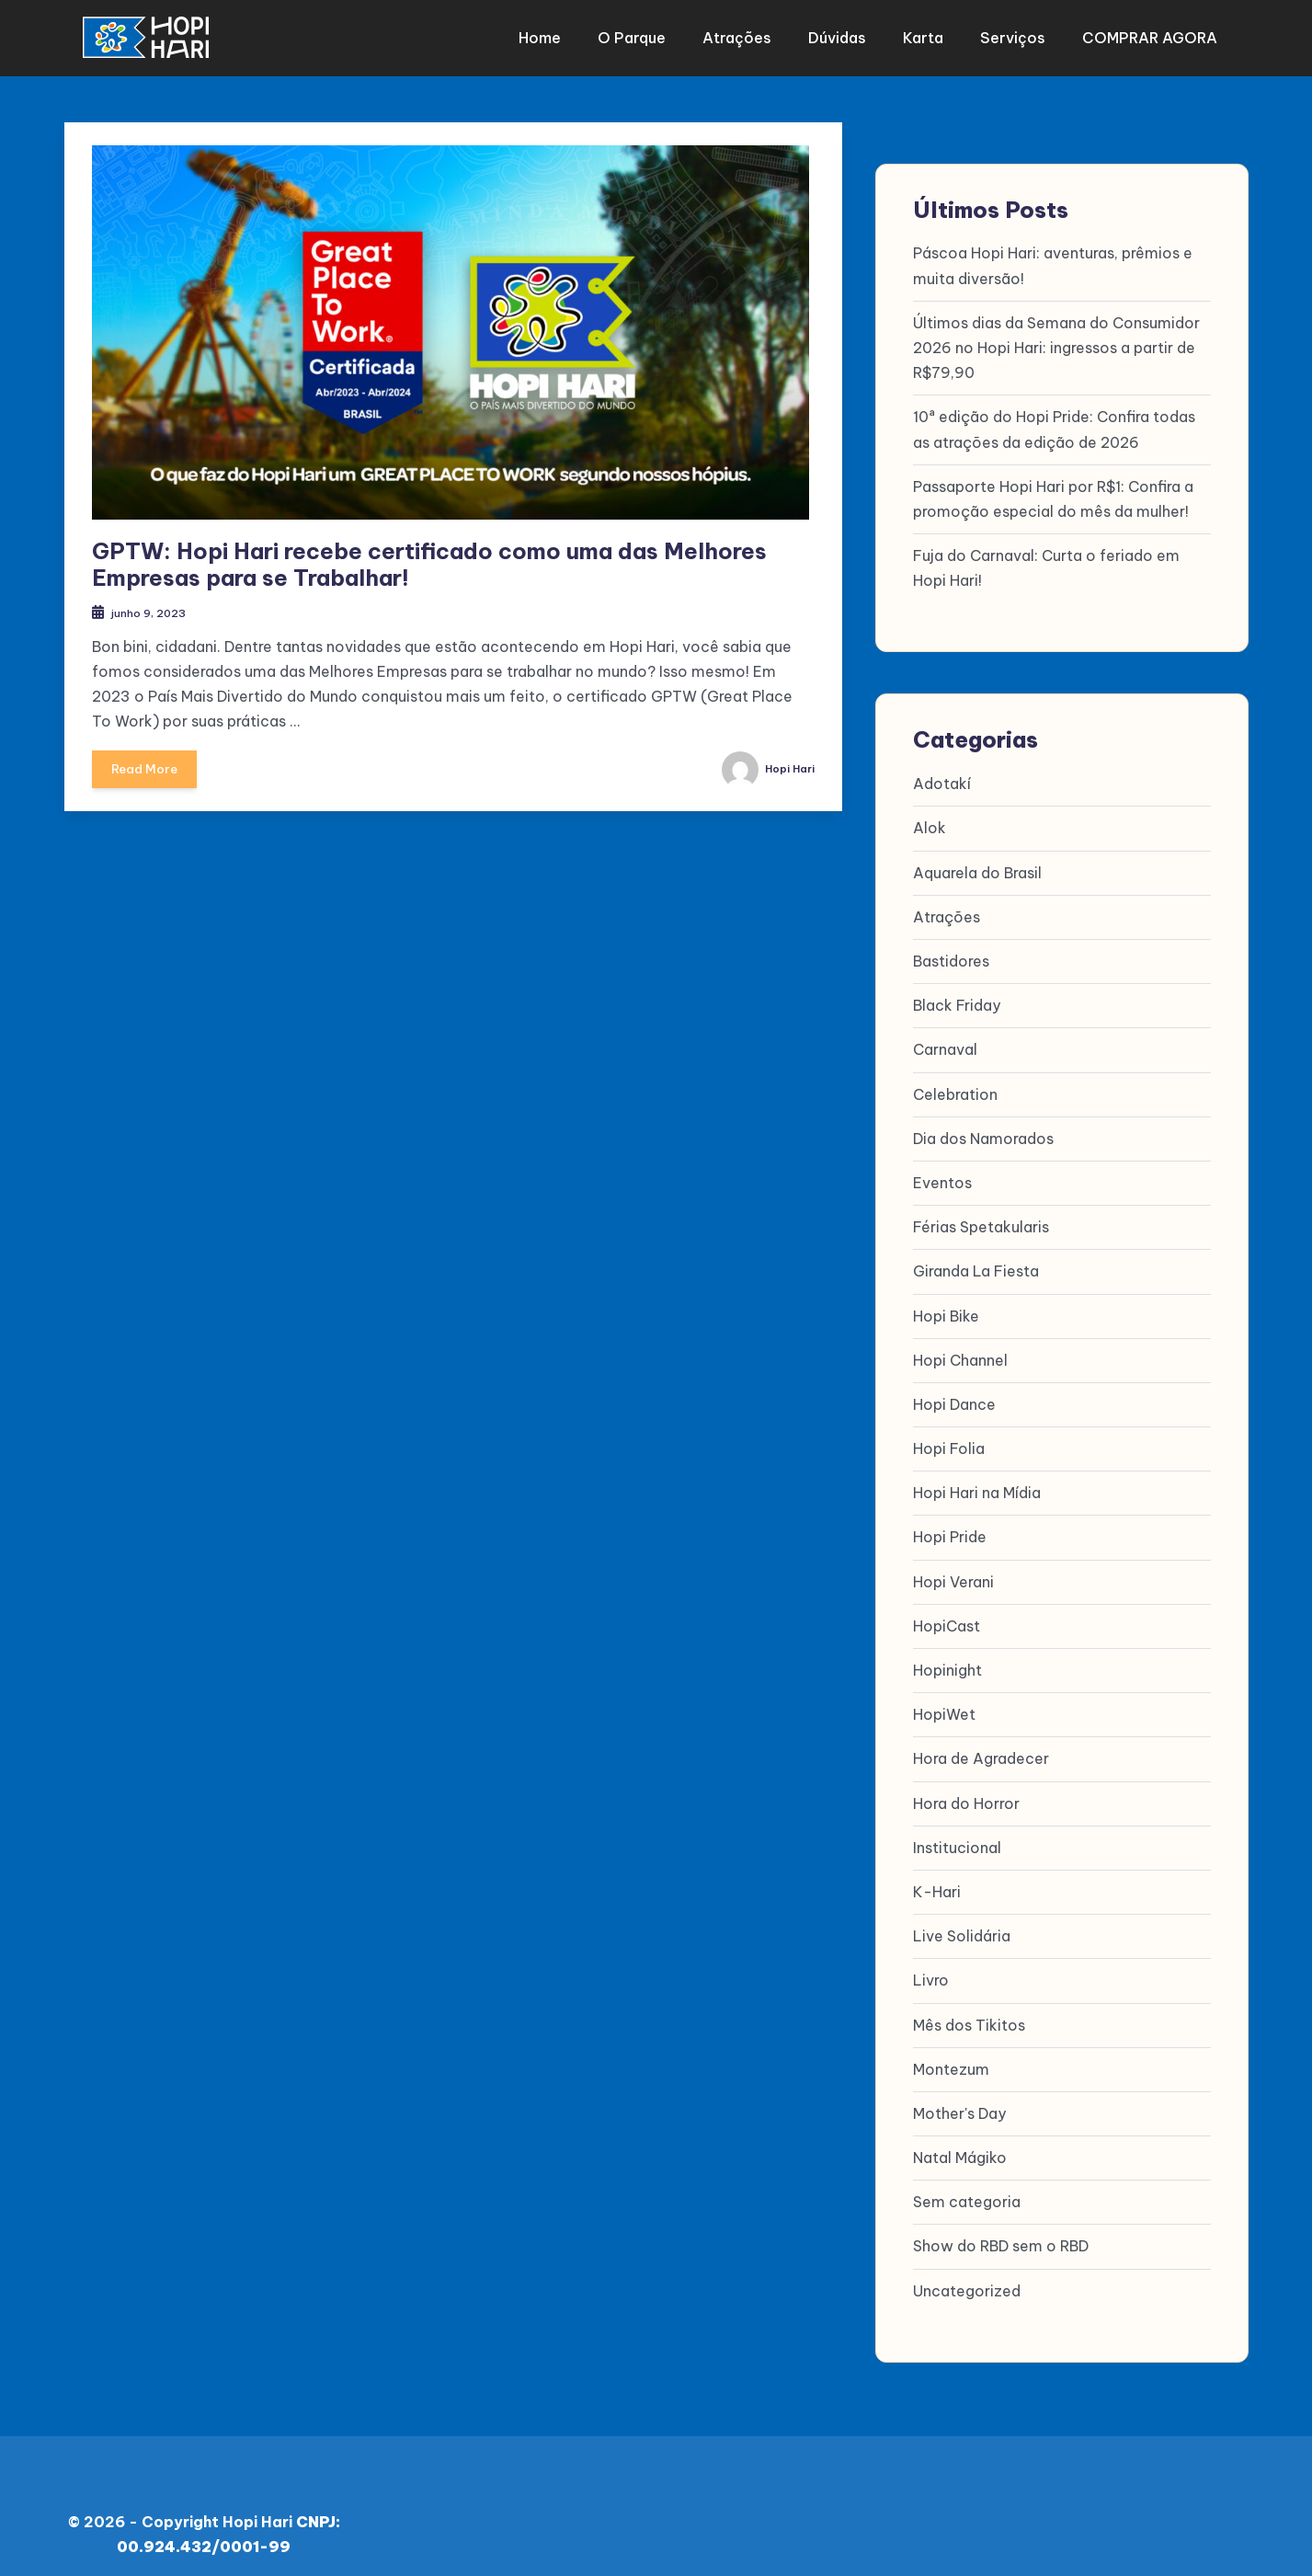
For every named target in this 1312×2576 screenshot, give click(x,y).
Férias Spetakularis (981, 1216)
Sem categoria (967, 2191)
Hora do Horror (966, 1792)
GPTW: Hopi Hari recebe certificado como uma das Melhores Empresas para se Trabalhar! (429, 553)
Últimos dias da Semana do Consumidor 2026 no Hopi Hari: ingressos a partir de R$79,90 (1056, 337)
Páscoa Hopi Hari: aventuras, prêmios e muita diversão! (1052, 255)
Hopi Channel (960, 1349)
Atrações (758, 32)
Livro (931, 1970)
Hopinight (947, 1659)
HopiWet (944, 1703)
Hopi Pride (950, 1526)
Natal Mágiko (960, 2146)
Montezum (951, 2058)
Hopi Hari (760, 758)
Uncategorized (967, 2280)
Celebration (955, 1083)
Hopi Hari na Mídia (977, 1482)
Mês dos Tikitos (969, 2014)
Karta (930, 32)
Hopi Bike (946, 1305)
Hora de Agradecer (981, 1748)
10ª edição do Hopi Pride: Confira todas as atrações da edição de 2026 (1054, 419)
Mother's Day (959, 2102)
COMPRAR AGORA (1142, 32)
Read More (150, 766)
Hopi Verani (953, 1571)
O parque (661, 32)
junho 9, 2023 (157, 601)
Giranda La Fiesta (976, 1261)
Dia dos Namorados (983, 1127)
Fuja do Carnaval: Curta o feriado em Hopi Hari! (1046, 556)
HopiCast (946, 1615)
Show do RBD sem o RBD (1001, 2236)
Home (576, 32)
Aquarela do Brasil (977, 862)
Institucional (957, 1836)
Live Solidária (961, 1925)
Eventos (942, 1171)
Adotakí (942, 773)
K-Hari (937, 1881)
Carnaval (945, 1039)
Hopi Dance (954, 1393)
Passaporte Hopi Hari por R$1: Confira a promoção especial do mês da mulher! (1053, 487)
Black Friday (956, 994)
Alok (929, 817)
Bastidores (951, 950)
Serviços (1012, 32)
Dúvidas (852, 32)
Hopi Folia (949, 1437)
